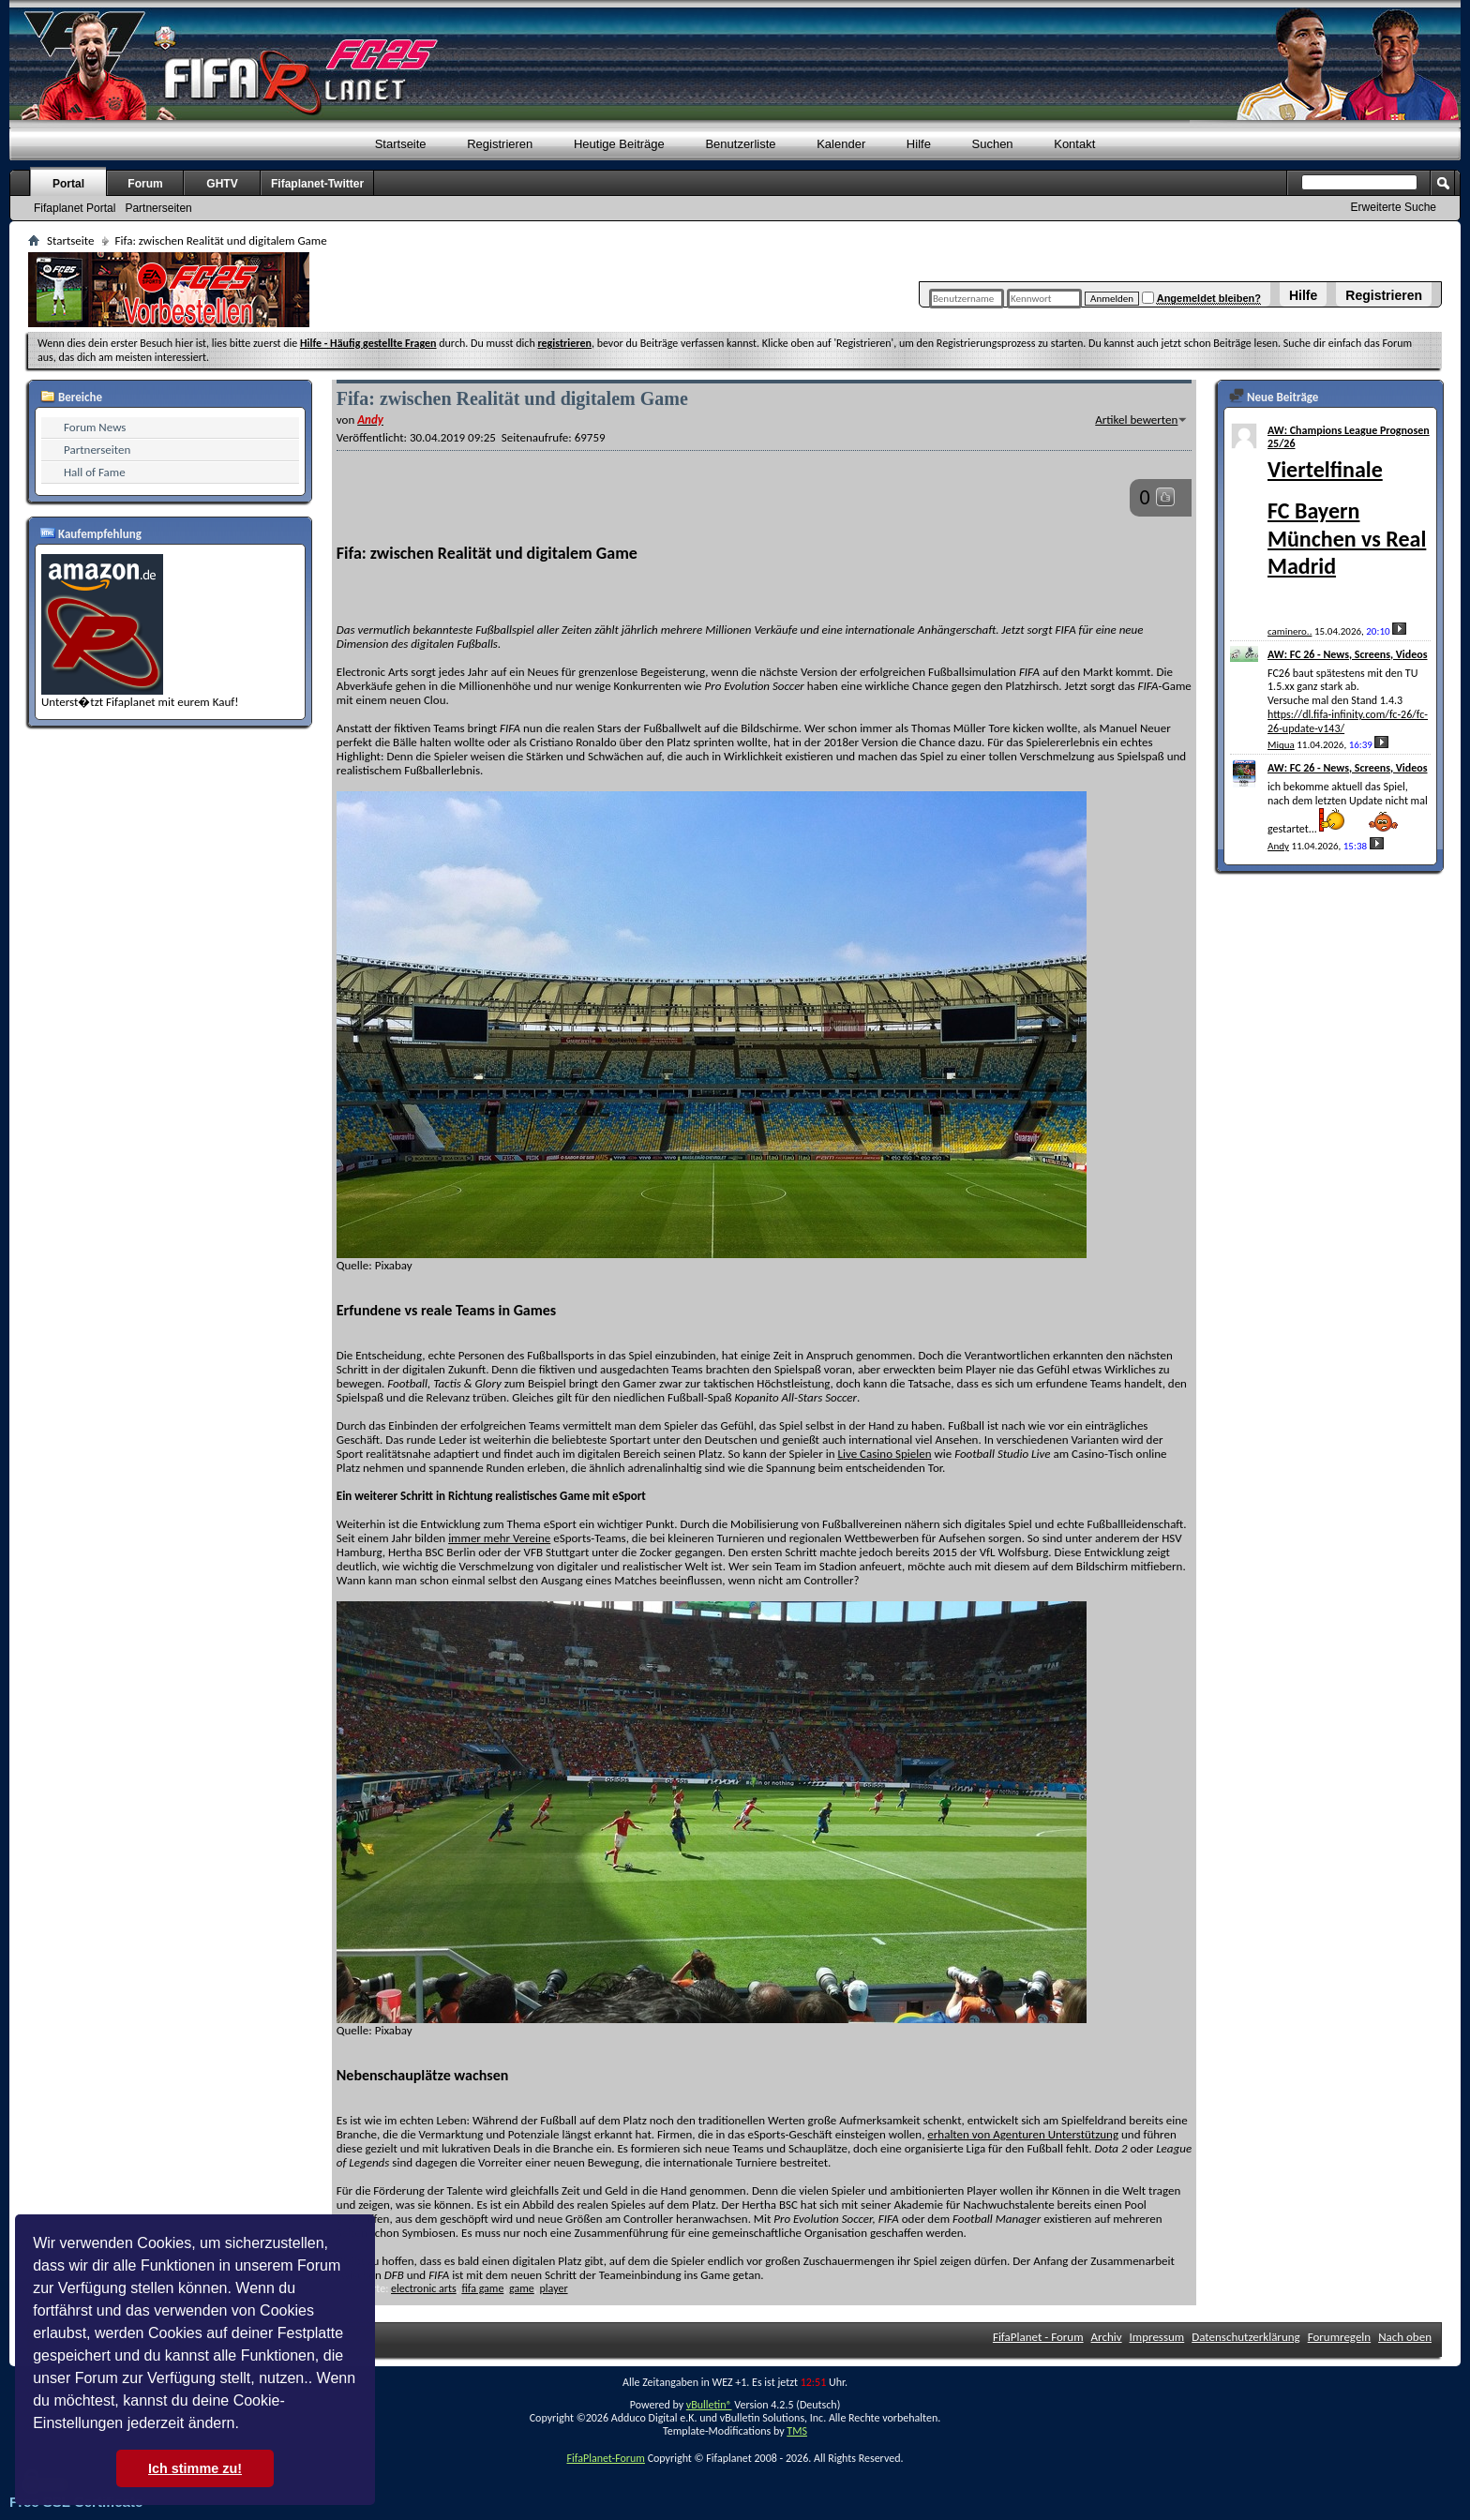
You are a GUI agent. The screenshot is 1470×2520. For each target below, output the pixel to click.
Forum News (95, 427)
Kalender (841, 144)
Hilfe (1303, 295)
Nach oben (1405, 2337)
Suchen (992, 144)
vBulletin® (709, 2404)
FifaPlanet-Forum (605, 2458)
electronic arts (424, 2288)
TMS (797, 2431)
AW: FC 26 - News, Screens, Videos (1348, 654)
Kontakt (1074, 144)
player (554, 2288)
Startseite (401, 144)
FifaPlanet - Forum (1038, 2337)
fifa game (482, 2288)
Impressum (1157, 2337)
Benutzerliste (740, 144)
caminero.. (1290, 631)
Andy (1278, 846)
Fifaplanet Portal (74, 208)
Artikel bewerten (1136, 419)
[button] (245, 2425)
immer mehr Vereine (499, 1538)
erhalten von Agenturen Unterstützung (1022, 2134)
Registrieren (1383, 295)
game (521, 2288)
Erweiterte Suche (1393, 207)
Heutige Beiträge (619, 144)
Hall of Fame (95, 472)
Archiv (1106, 2337)
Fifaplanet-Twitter (317, 183)
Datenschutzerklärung (1246, 2337)
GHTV (221, 183)
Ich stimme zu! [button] (195, 2468)
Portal (68, 183)
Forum (145, 183)
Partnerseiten (158, 208)
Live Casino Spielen (885, 1454)
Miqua (1281, 745)
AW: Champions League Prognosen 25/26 (1349, 437)
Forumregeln (1340, 2337)
